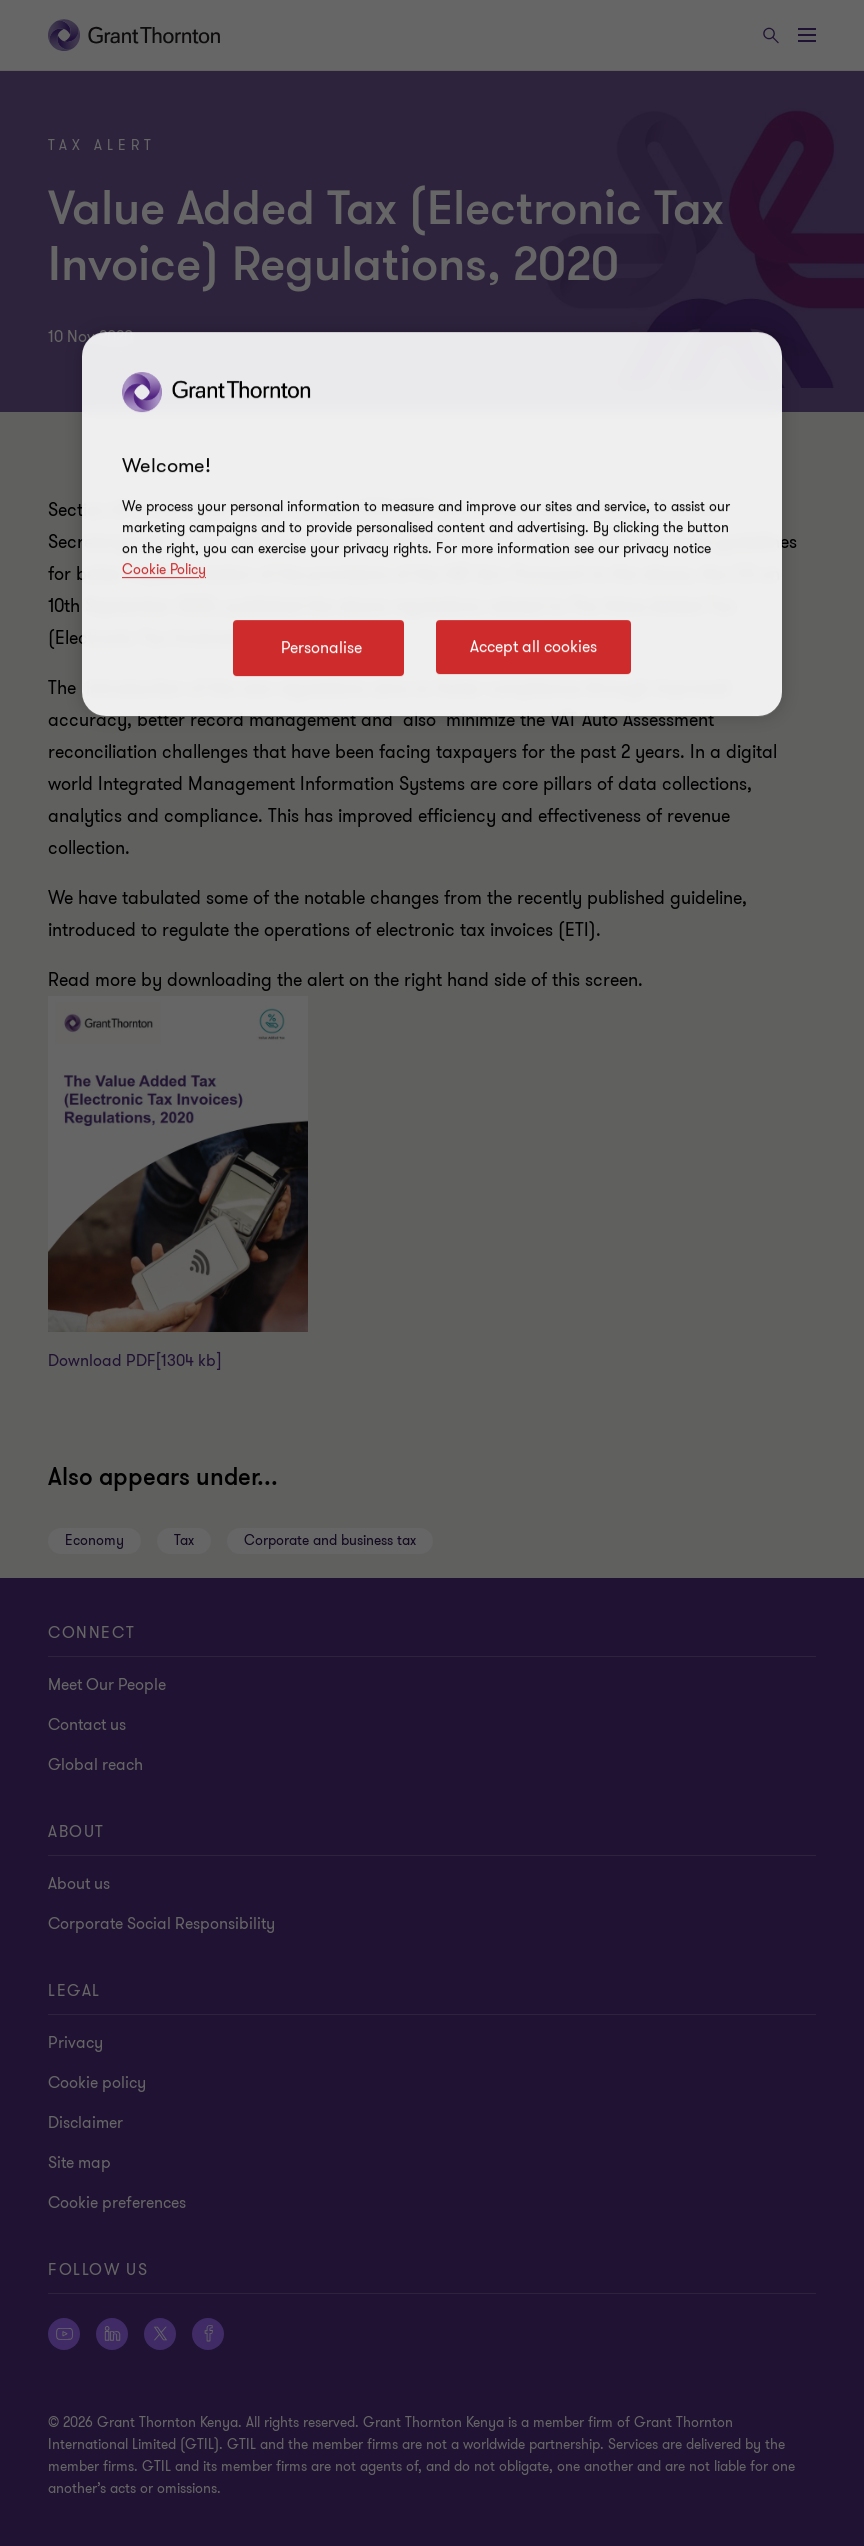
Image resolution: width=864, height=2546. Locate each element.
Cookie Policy (164, 569)
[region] (432, 524)
